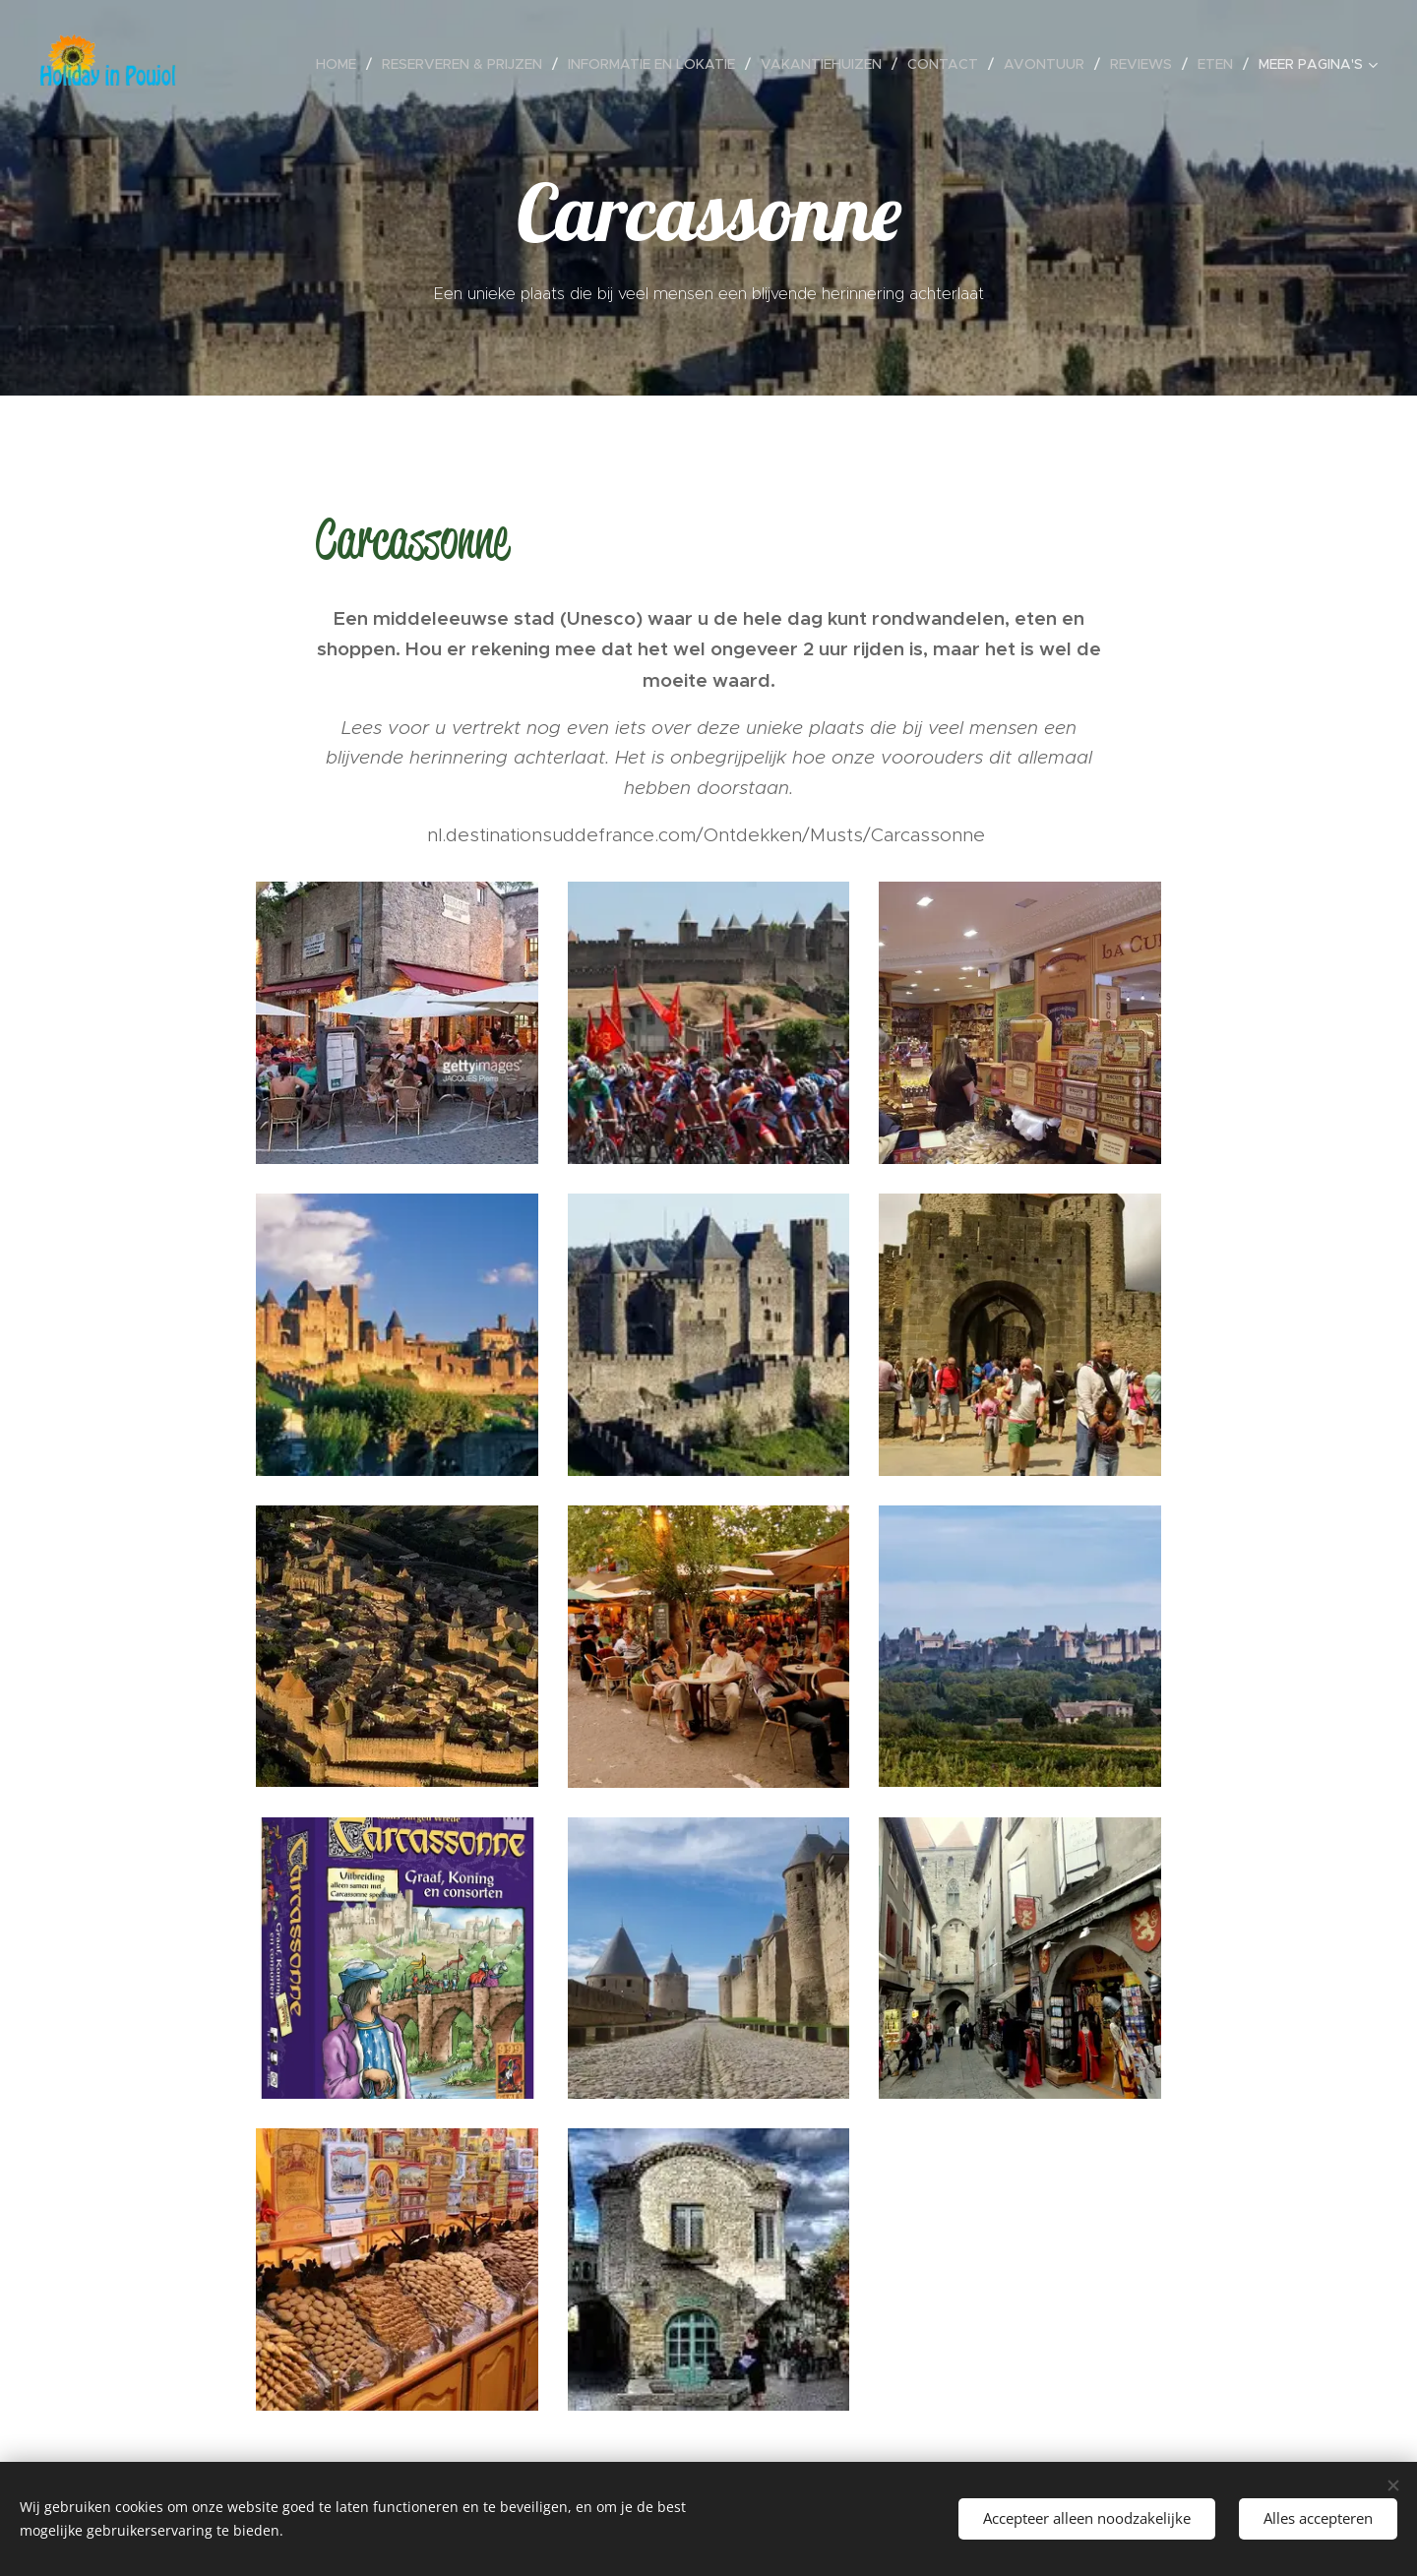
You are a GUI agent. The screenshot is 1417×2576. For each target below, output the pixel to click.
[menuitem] (264, 64)
